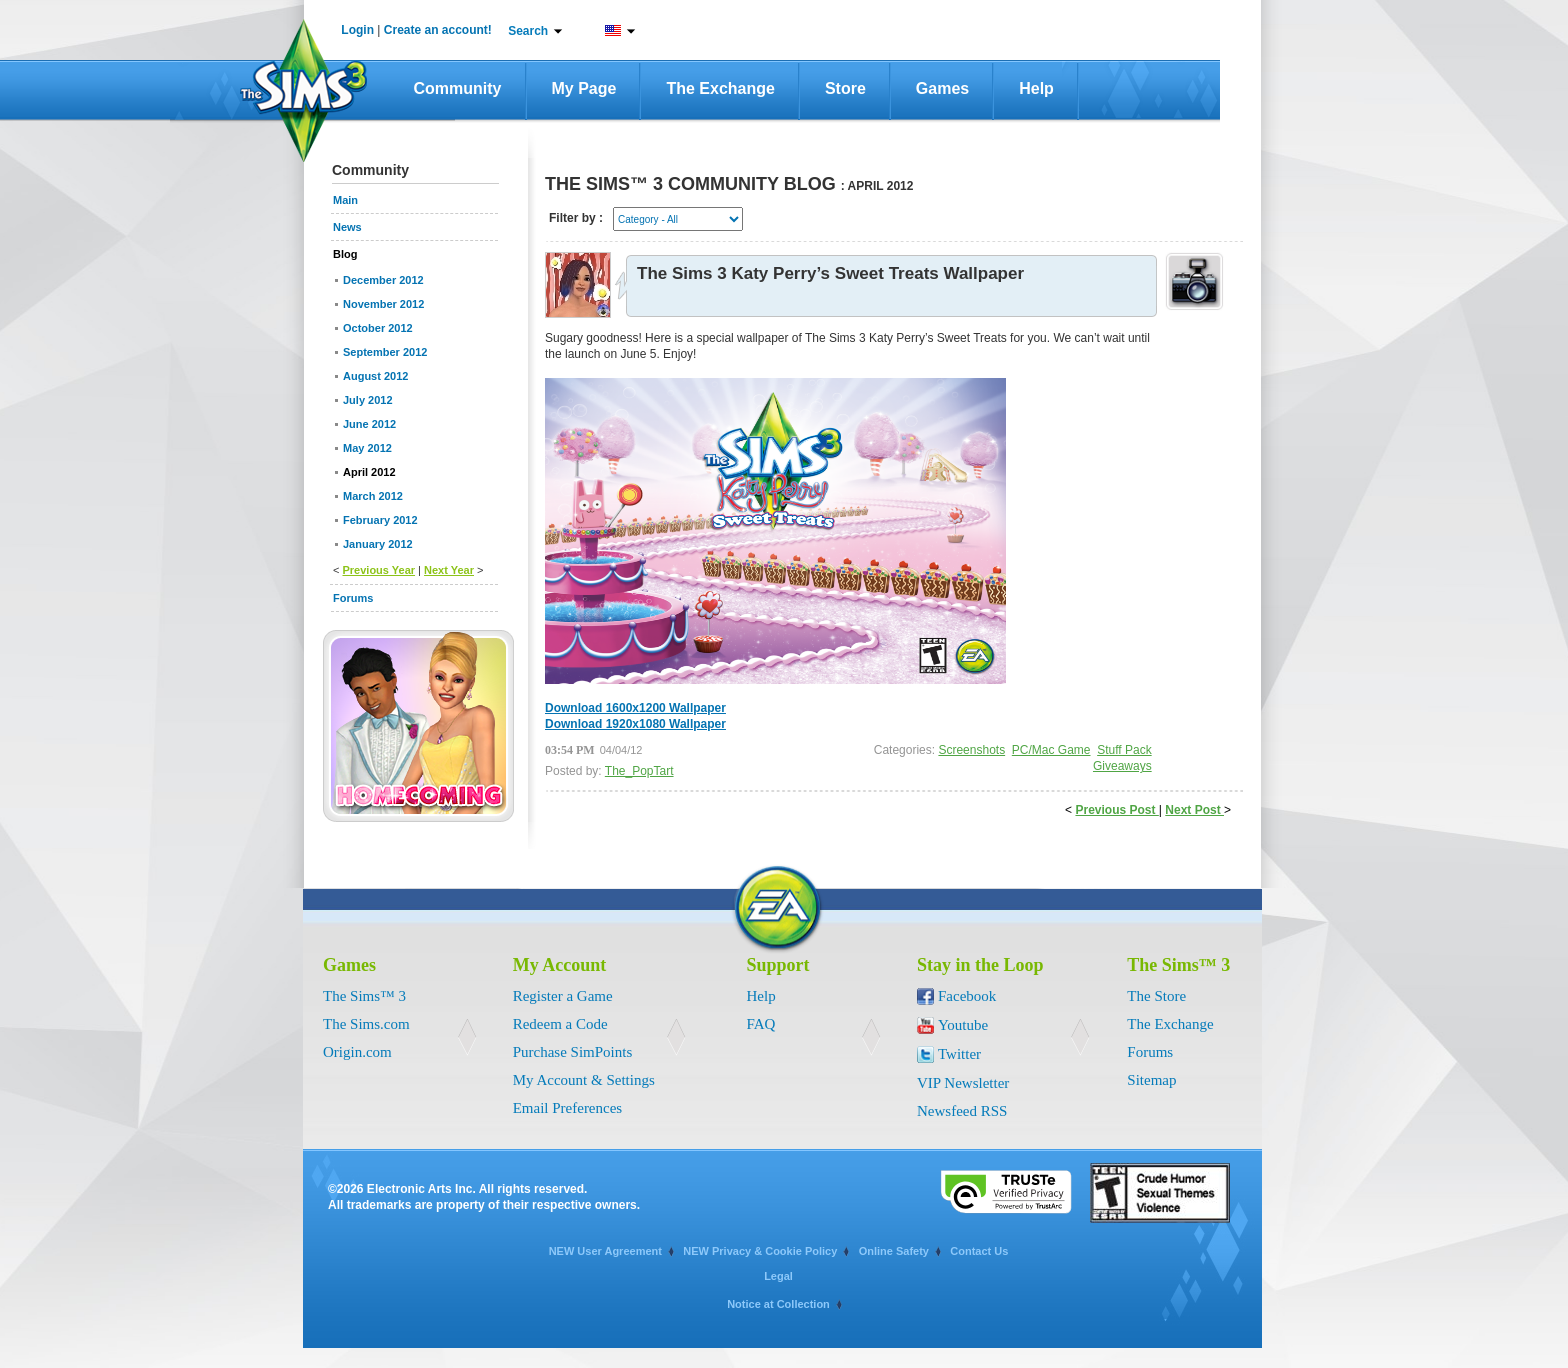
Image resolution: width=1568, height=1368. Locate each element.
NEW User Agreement (605, 1251)
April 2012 (369, 472)
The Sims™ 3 (364, 996)
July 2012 (368, 400)
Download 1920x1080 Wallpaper (635, 724)
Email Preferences (568, 1108)
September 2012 (385, 352)
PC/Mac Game (1051, 750)
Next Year (449, 570)
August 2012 (375, 376)
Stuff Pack (1124, 750)
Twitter (959, 1054)
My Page (584, 88)
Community (458, 88)
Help (1036, 88)
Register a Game (563, 996)
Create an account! (438, 30)
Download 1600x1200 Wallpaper (635, 708)
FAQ (761, 1024)
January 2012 (378, 544)
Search (528, 31)
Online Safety (894, 1251)
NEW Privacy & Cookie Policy (760, 1251)
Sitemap (1151, 1080)
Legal (778, 1276)
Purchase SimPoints (573, 1052)
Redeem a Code (560, 1024)
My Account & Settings (584, 1080)
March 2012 (373, 496)
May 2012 (367, 448)
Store (845, 88)
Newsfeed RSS (962, 1111)
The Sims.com (366, 1024)
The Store (1156, 996)
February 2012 (380, 520)
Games (942, 88)
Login (357, 30)
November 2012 (383, 304)
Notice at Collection (778, 1304)
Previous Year (378, 570)
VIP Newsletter (963, 1083)
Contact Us (979, 1251)
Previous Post (1116, 810)
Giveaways (1122, 766)
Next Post (1194, 810)
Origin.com (357, 1052)
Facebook (967, 996)
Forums (1150, 1052)
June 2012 (369, 424)
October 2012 (378, 328)
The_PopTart (639, 771)
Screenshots (971, 750)
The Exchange (720, 88)
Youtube (963, 1025)
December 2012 (383, 280)
